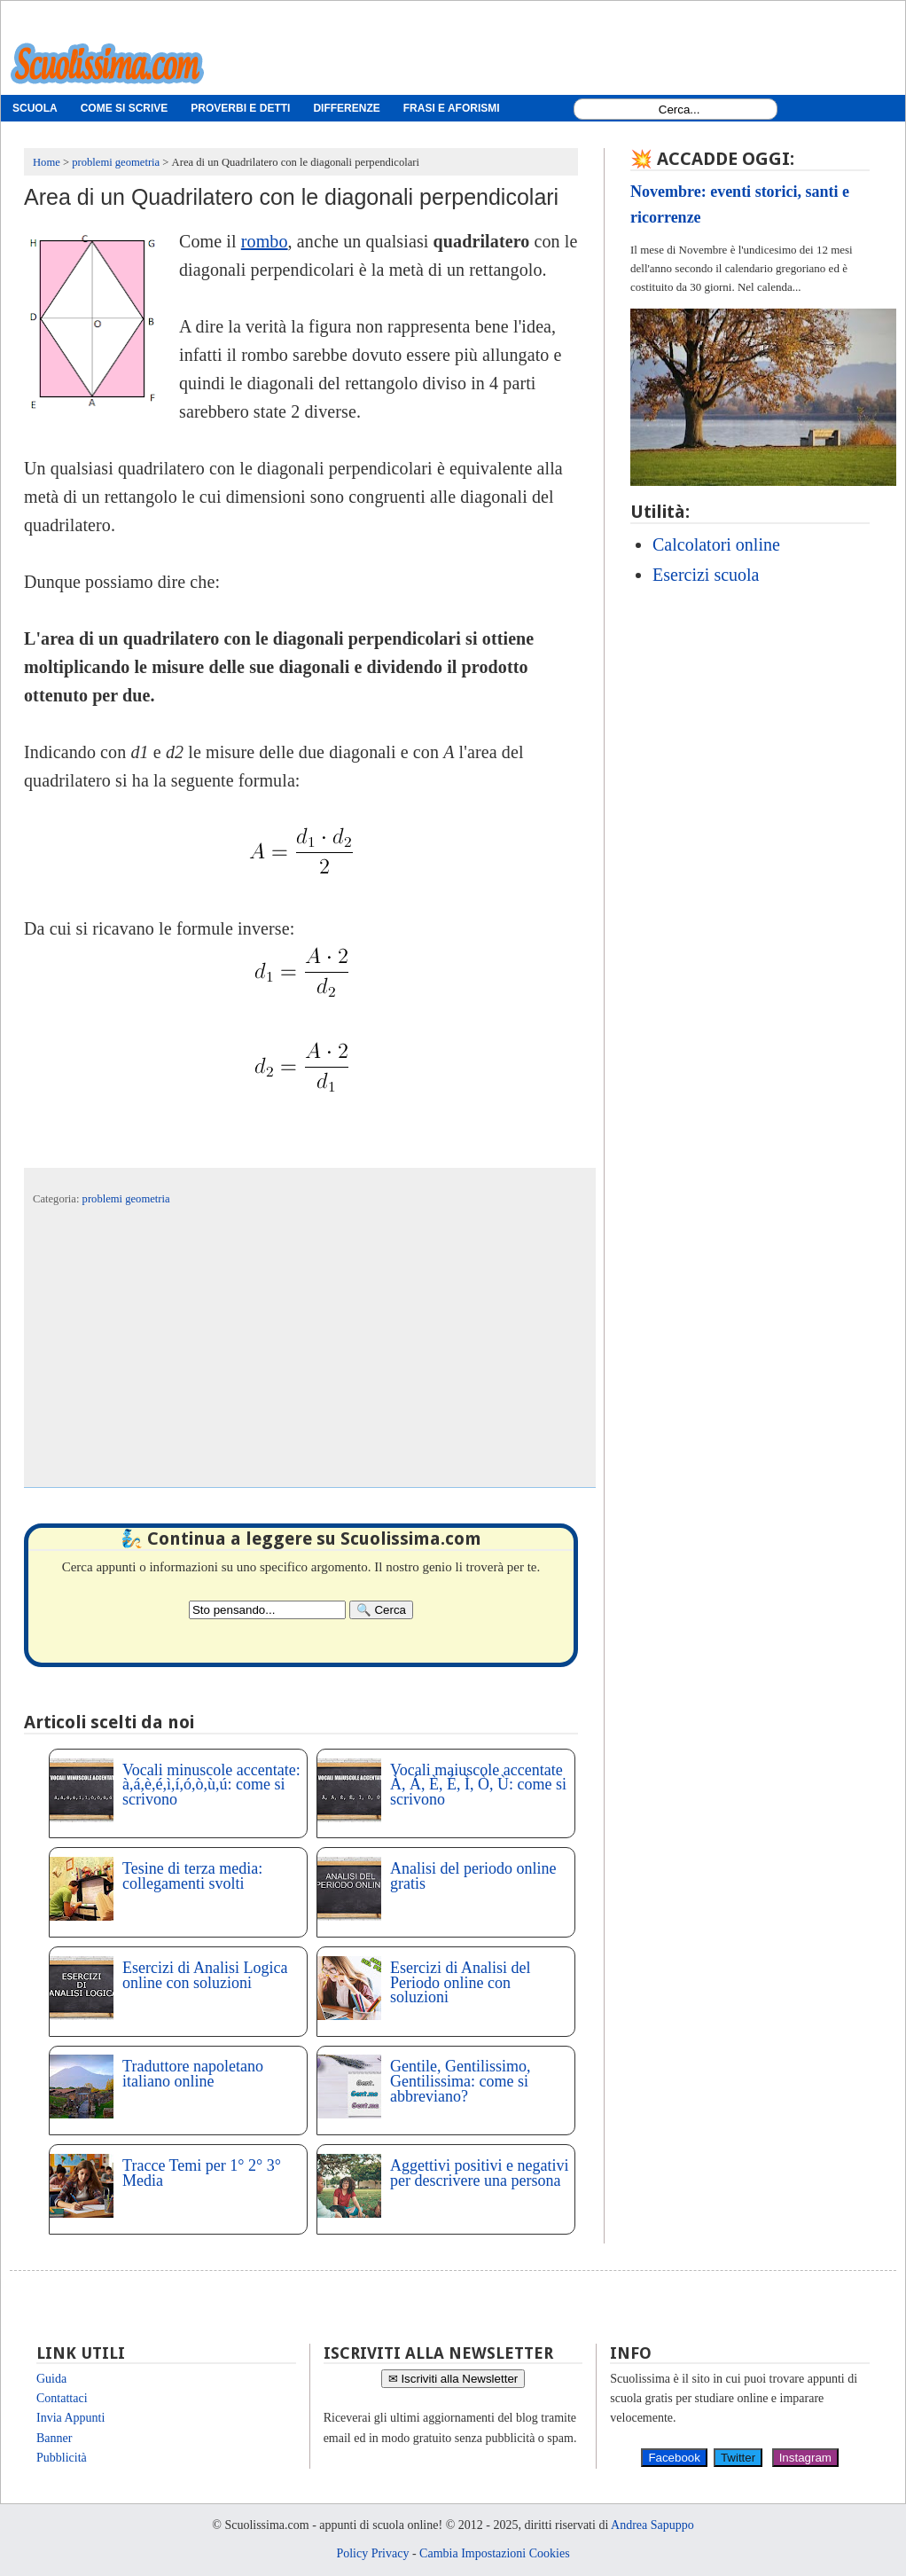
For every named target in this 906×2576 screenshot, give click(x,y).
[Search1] (679, 109)
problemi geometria (126, 1199)
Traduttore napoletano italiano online (192, 2073)
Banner (54, 2438)
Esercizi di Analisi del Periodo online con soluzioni (460, 1983)
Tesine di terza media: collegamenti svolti (192, 1876)
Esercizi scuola (706, 574)
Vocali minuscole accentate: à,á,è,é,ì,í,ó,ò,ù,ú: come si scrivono (211, 1785)
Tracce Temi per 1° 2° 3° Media (201, 2173)
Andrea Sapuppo (652, 2525)
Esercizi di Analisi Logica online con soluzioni (204, 1975)
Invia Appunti (70, 2417)
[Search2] (267, 1610)
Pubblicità (61, 2457)
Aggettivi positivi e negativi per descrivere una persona (479, 2173)
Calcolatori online (716, 544)
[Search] (381, 1610)
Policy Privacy (372, 2553)
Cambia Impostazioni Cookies (494, 2553)
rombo (264, 241)
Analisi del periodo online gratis (473, 1876)
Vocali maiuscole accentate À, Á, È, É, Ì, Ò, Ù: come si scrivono (478, 1785)
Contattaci (62, 2398)
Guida (51, 2378)
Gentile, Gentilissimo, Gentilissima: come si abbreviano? (460, 2081)
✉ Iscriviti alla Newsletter (453, 2378)
